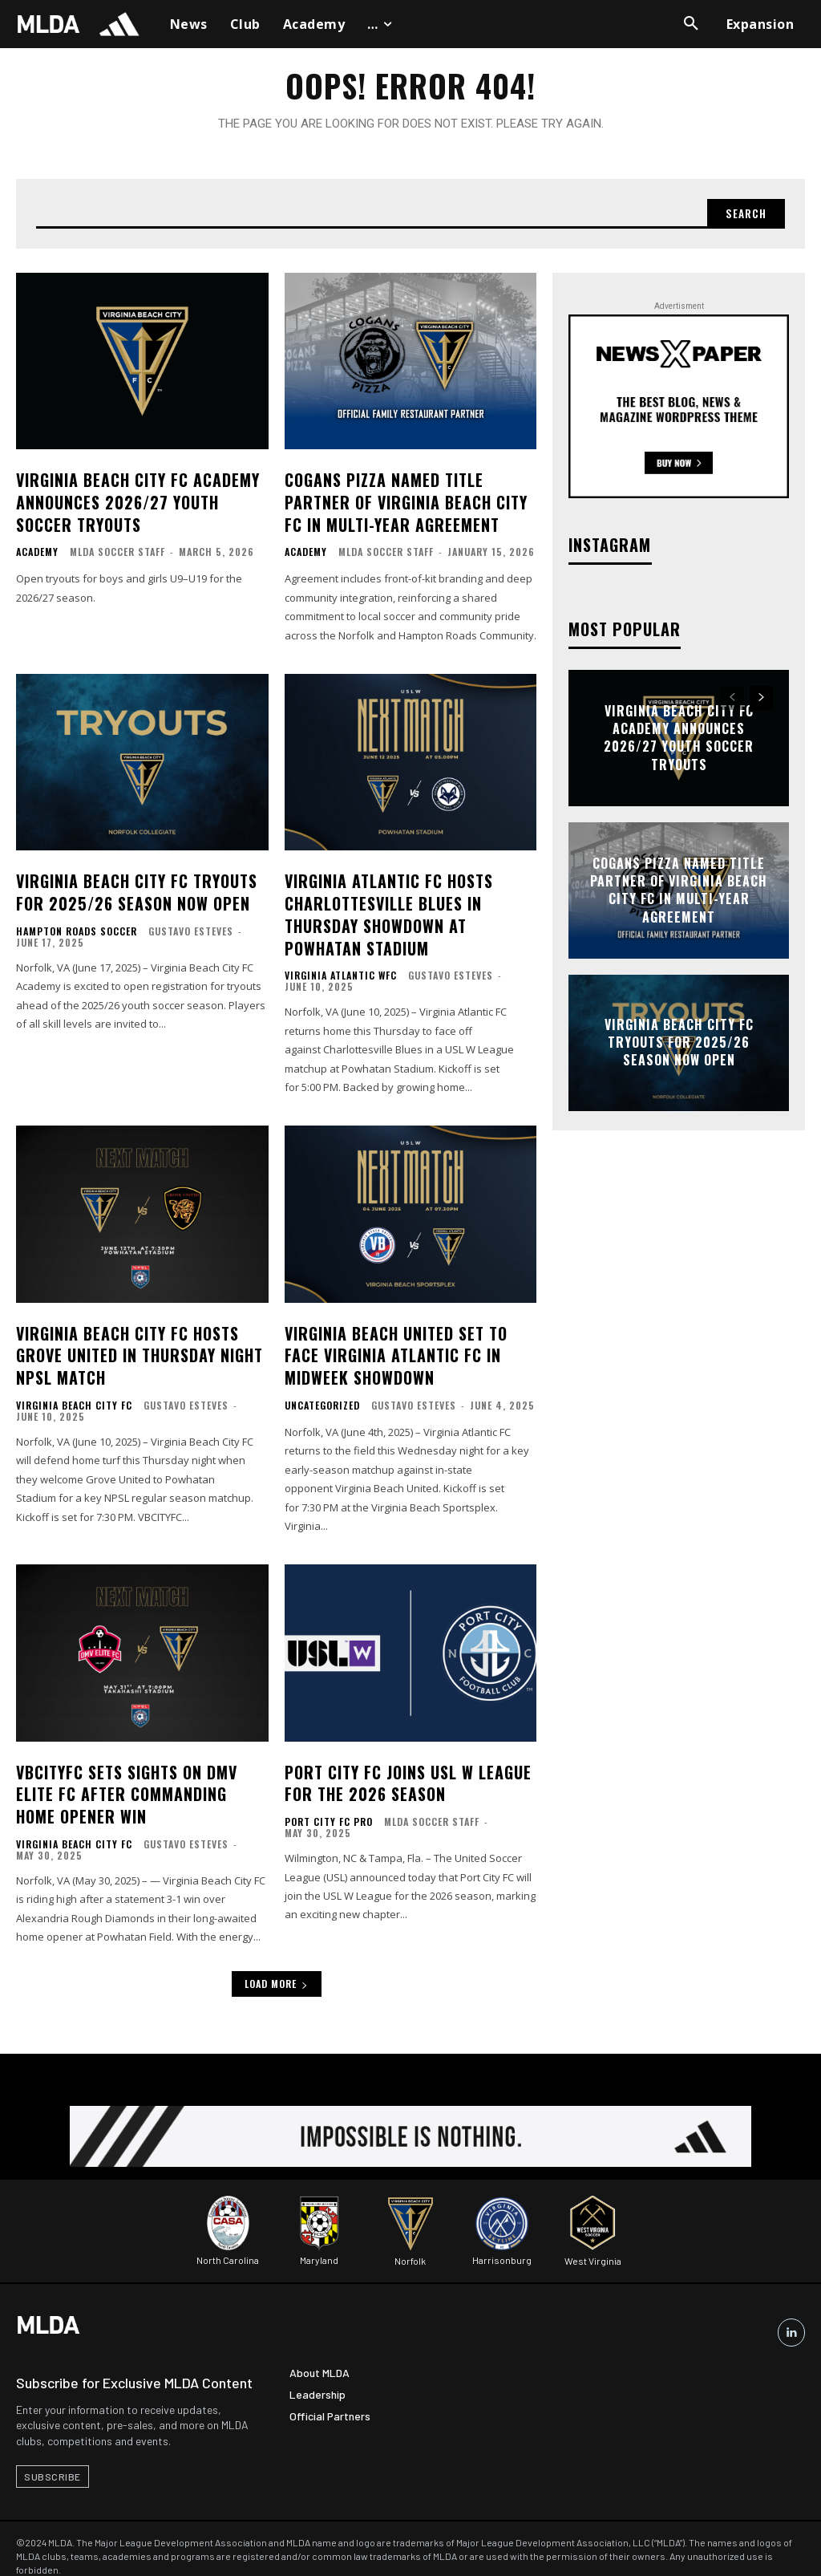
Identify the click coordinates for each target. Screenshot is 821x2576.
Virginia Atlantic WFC (341, 967)
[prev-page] (732, 704)
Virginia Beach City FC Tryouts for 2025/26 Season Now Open (133, 890)
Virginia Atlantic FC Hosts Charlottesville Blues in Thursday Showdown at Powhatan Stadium (410, 910)
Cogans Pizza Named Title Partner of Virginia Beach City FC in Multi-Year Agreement (401, 505)
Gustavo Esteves (190, 927)
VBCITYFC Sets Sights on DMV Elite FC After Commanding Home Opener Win (137, 1776)
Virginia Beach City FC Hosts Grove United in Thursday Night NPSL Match (134, 1343)
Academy (37, 553)
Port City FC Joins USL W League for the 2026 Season (403, 1766)
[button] (691, 24)
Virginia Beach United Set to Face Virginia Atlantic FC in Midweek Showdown (410, 1343)
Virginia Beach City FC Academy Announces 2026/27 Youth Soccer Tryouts (133, 505)
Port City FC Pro (329, 1803)
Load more (277, 1963)
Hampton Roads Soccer (76, 927)
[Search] (743, 219)
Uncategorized (322, 1391)
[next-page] (761, 704)
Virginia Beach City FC (74, 1391)
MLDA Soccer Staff (117, 552)
